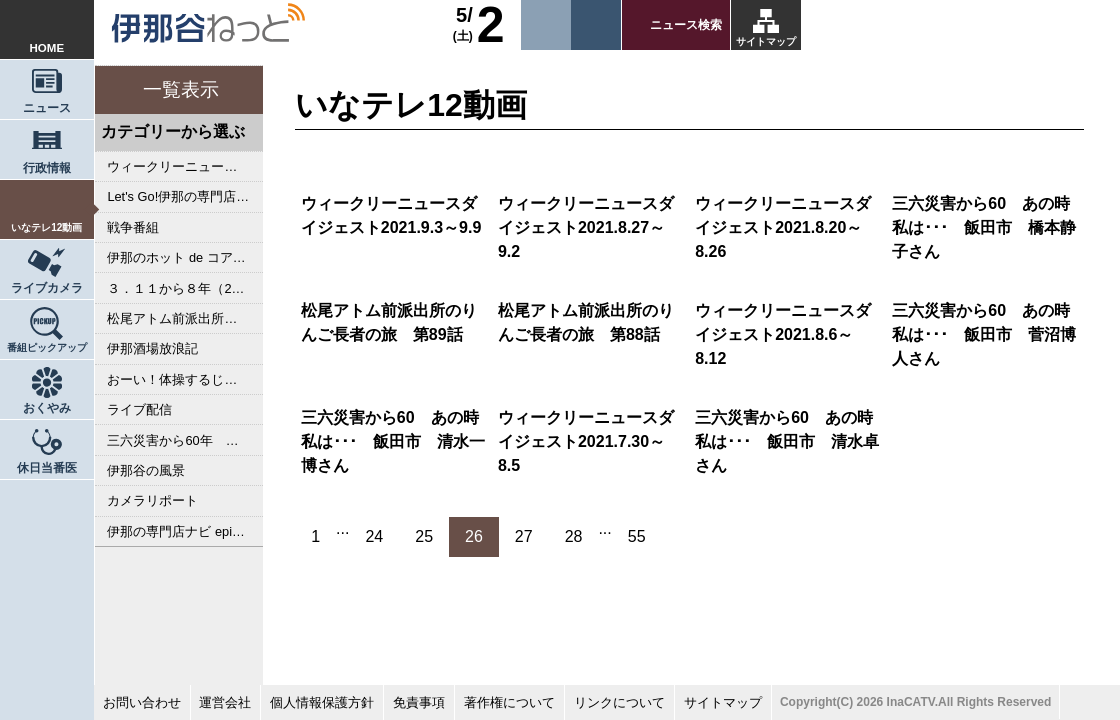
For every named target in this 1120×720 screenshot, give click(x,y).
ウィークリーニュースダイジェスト (184, 166)
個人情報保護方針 (322, 702)
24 (374, 536)
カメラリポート (152, 500)
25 (424, 536)
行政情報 (47, 168)
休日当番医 (47, 468)
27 (524, 536)
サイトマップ (766, 41)
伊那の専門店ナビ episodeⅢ (184, 531)
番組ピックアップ (47, 347)
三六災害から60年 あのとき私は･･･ (184, 440)
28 (574, 536)
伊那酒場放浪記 (152, 348)
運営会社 (225, 702)
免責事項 (419, 702)
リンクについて (619, 702)
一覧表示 (181, 89)
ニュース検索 (686, 25)
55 (637, 536)
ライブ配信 (139, 409)
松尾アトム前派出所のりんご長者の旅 (184, 318)
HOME (47, 48)
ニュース (47, 108)
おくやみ (47, 408)
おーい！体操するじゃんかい (184, 379)
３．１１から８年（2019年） (184, 288)
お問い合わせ (142, 702)
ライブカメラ (47, 288)
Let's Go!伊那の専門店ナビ (184, 196)
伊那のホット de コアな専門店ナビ (184, 257)
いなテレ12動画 (46, 227)
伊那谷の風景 (146, 470)
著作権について (509, 702)
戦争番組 (133, 227)
